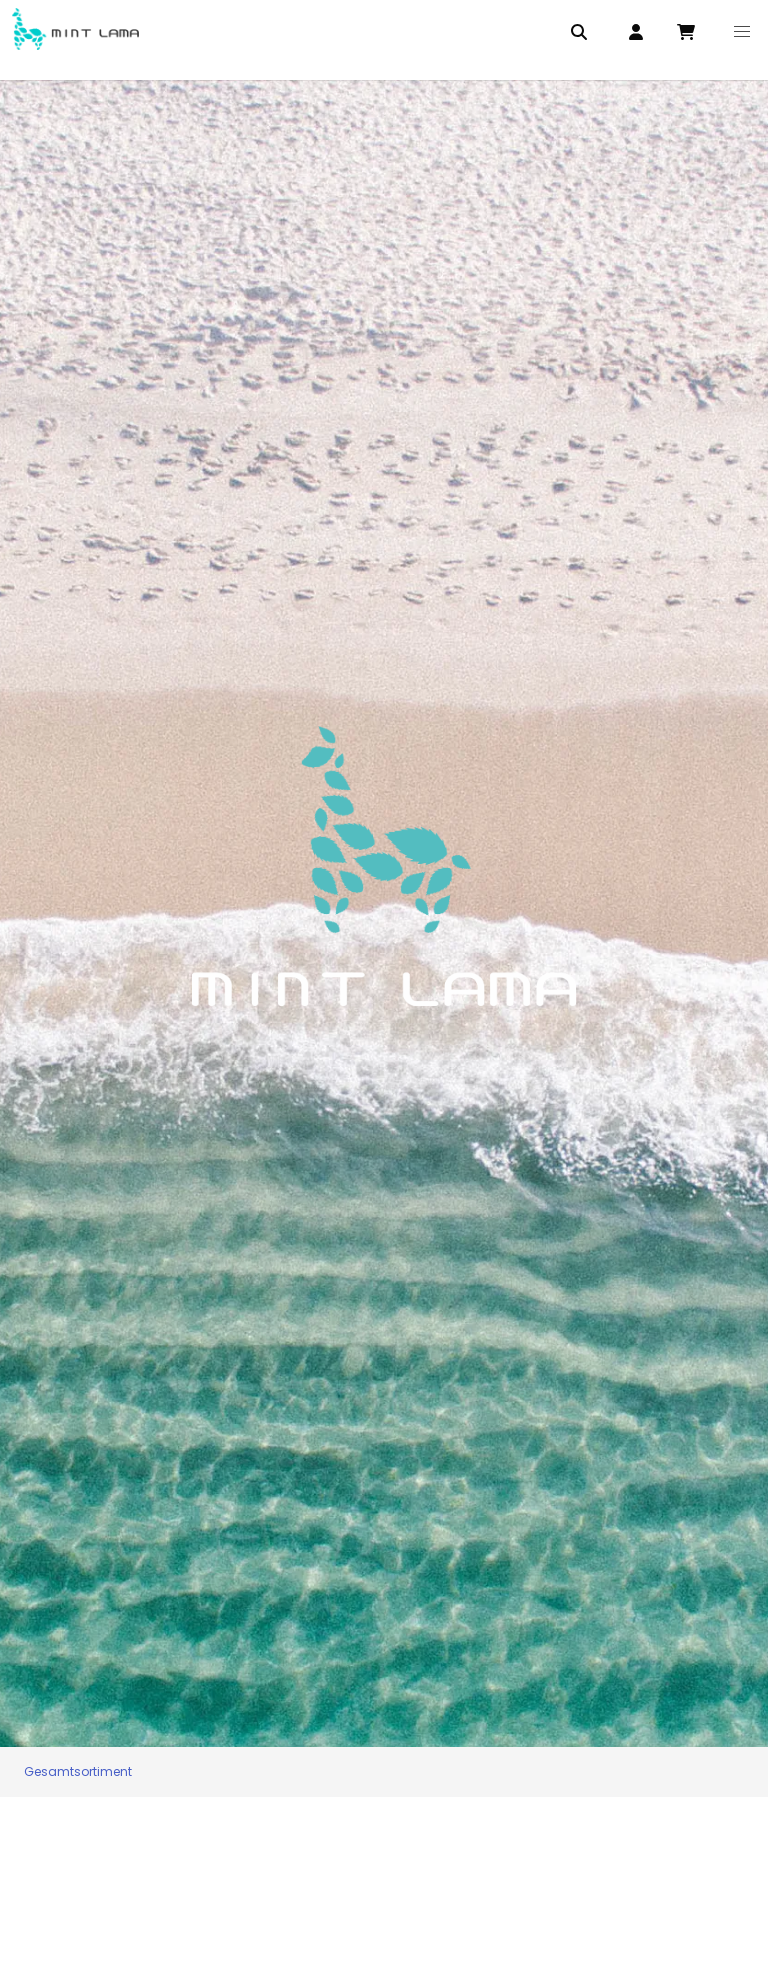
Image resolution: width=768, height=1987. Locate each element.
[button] (742, 32)
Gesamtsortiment (78, 1771)
